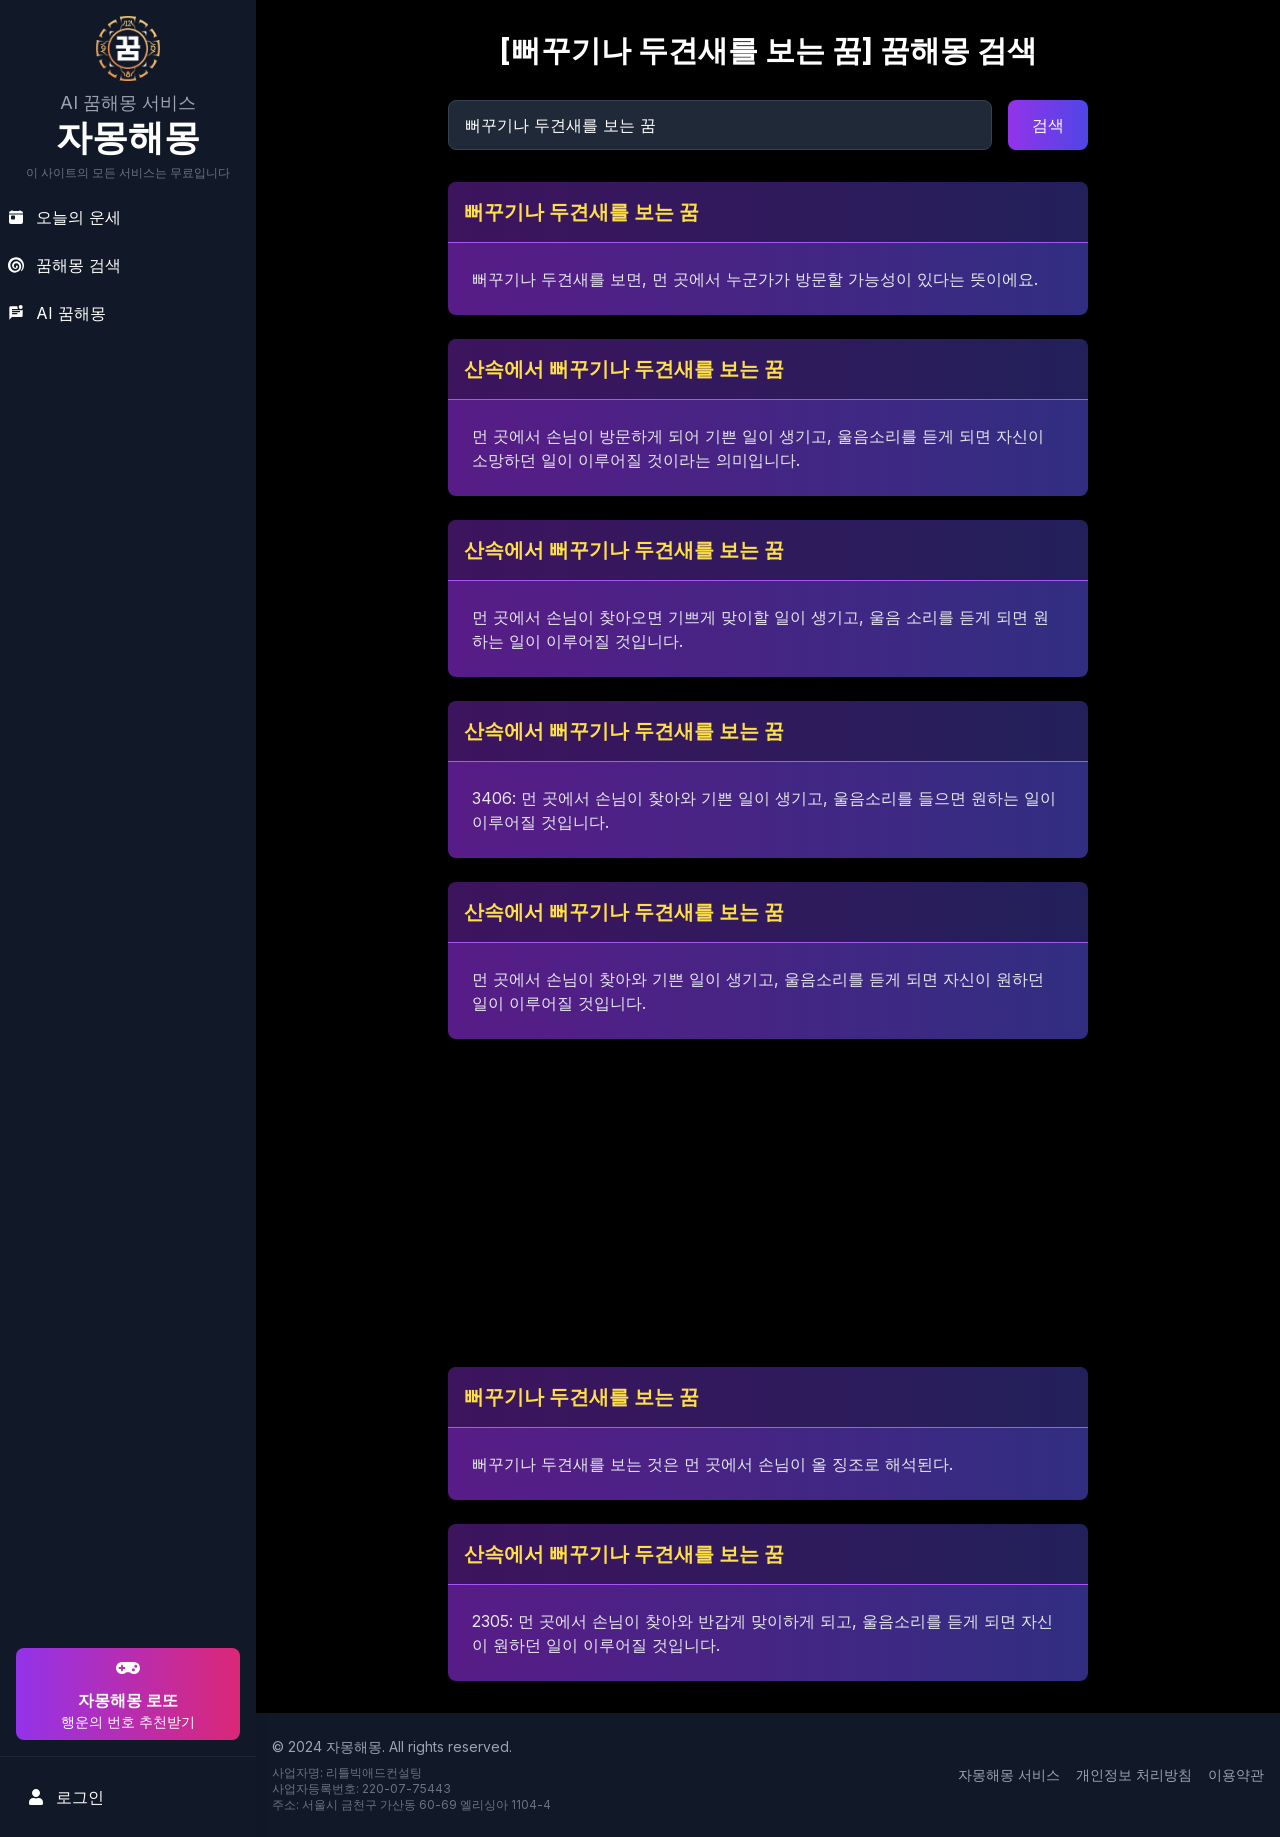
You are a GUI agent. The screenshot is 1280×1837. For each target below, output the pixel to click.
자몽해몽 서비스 (1009, 1774)
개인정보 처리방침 (1134, 1774)
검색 (1048, 125)
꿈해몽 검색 (64, 265)
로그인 (66, 1797)
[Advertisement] (125, 1515)
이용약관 (1236, 1774)
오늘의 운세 (64, 217)
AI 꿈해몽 (57, 313)
